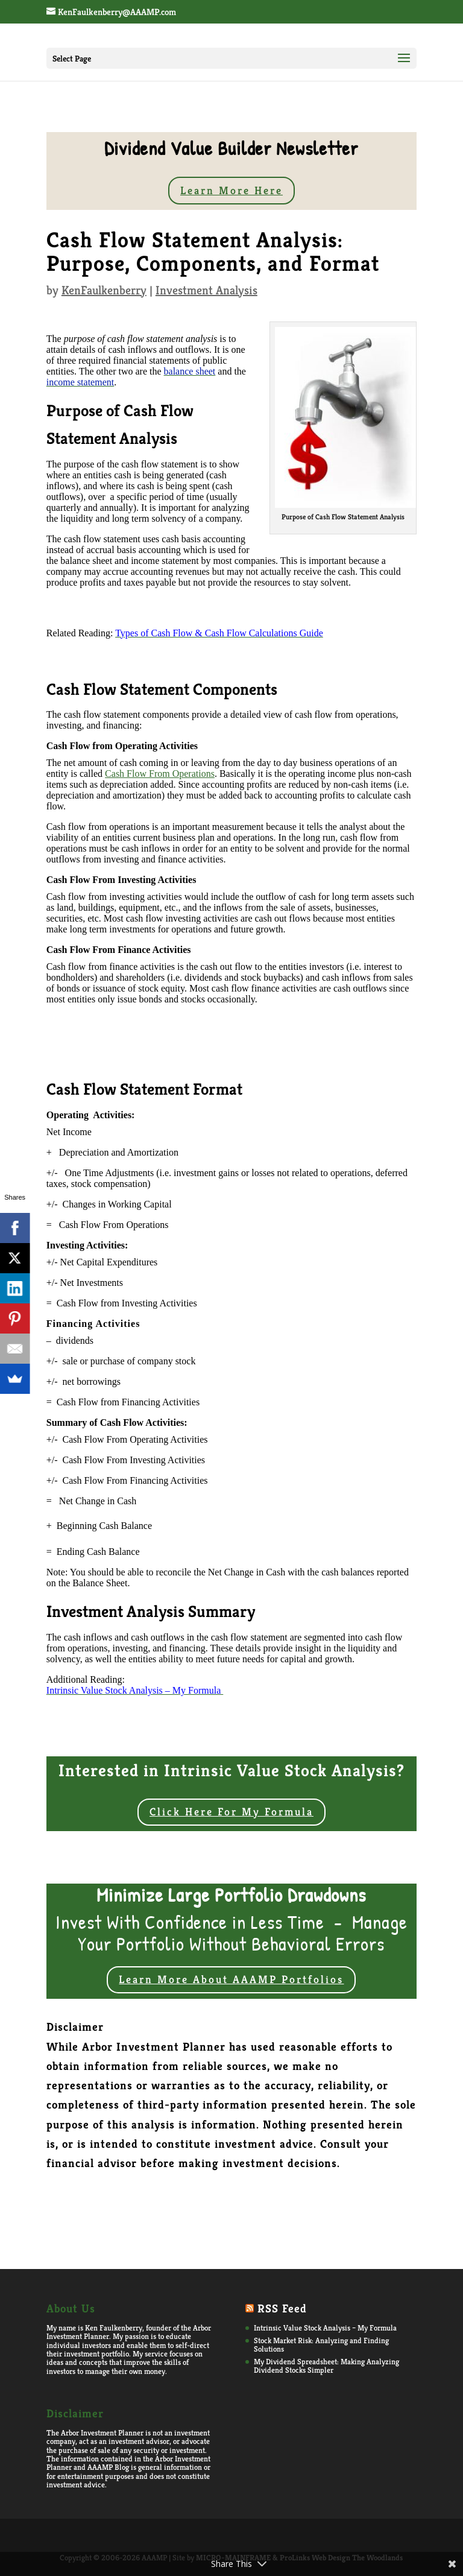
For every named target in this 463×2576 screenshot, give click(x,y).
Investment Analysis (206, 290)
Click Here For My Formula (231, 1811)
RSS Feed (282, 2308)
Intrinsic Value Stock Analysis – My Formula (325, 2328)
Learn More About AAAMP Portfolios (231, 1979)
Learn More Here (231, 190)
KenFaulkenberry (103, 290)
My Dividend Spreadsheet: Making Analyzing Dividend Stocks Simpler (326, 2365)
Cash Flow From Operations (160, 773)
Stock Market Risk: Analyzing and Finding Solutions (321, 2344)
